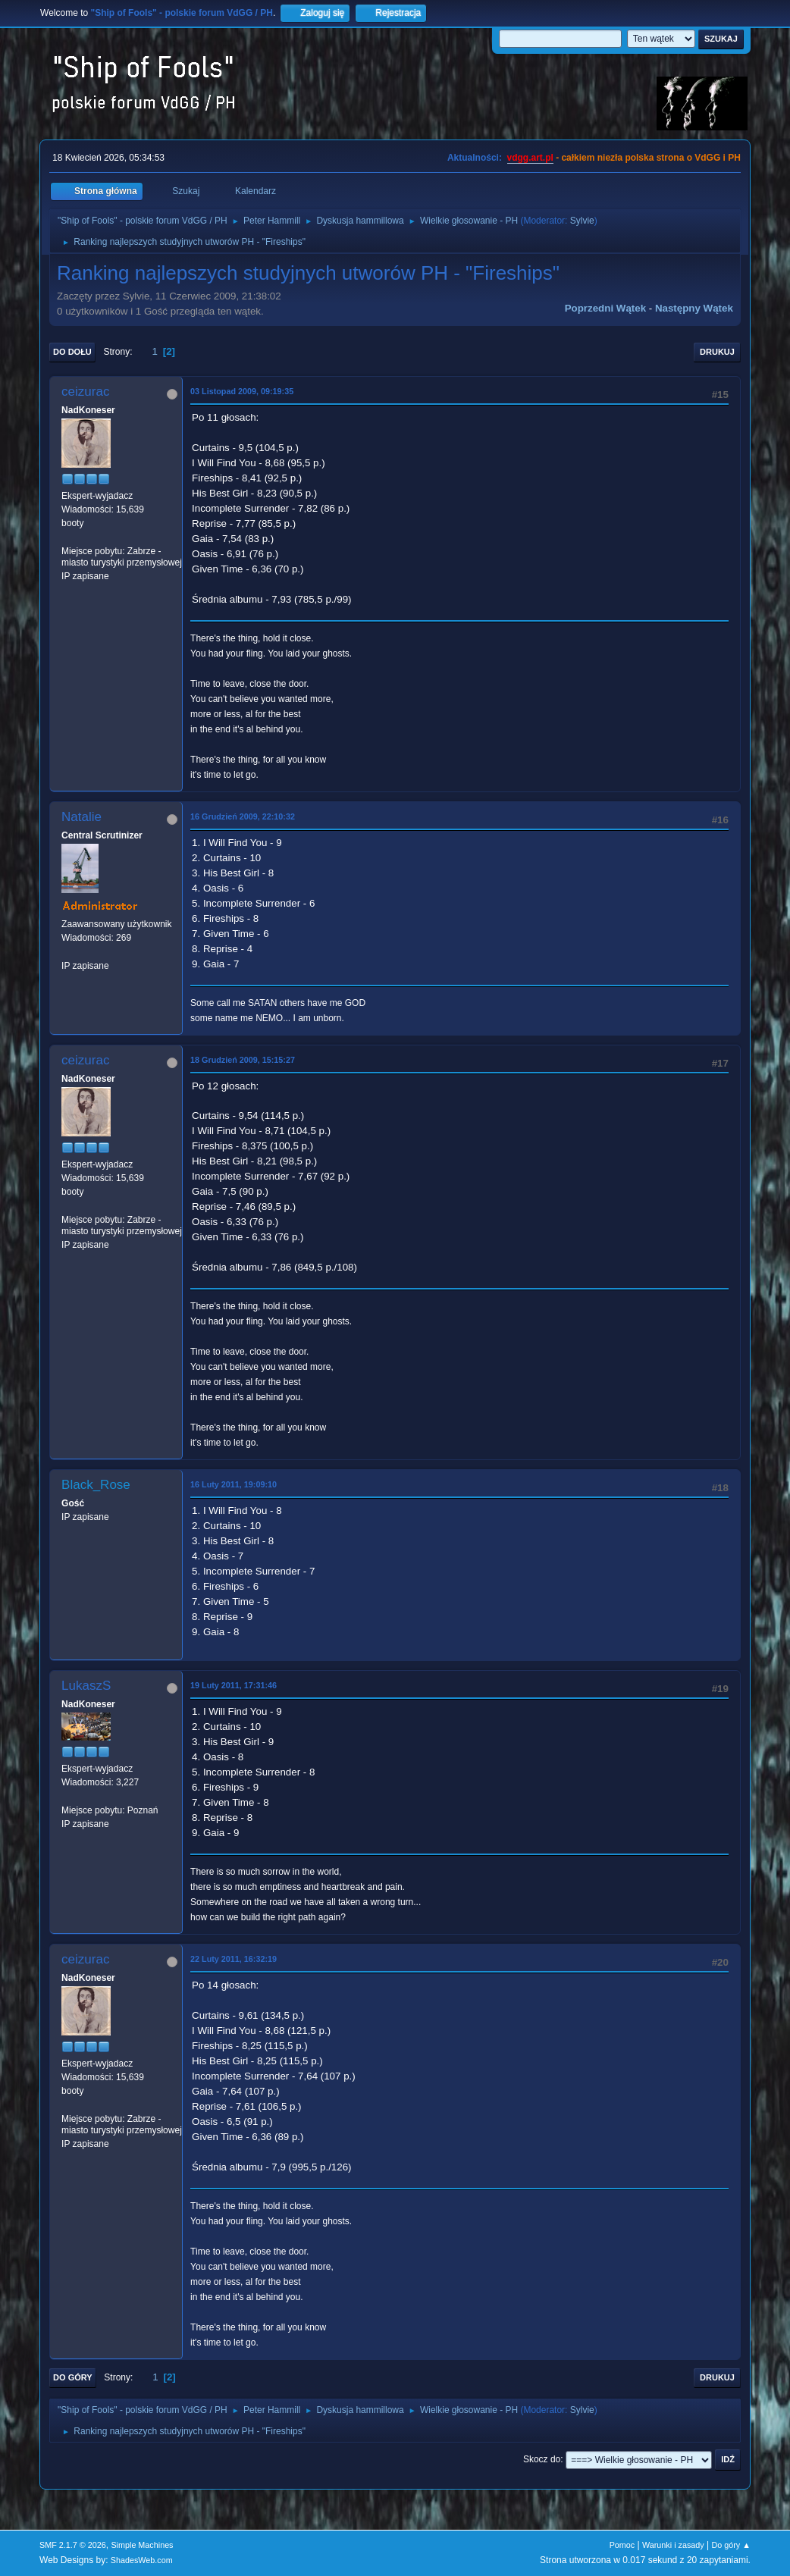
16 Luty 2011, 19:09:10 (233, 1484)
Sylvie (582, 220)
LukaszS (86, 1685)
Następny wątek (694, 308)
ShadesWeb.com (142, 2560)
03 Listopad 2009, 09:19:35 (241, 391)
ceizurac (85, 391)
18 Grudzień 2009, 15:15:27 (242, 1059)
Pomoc (622, 2544)
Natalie (81, 817)
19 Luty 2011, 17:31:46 (233, 1685)
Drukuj (717, 351)
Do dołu (72, 351)
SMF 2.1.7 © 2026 (72, 2544)
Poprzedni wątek (605, 308)
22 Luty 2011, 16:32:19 (233, 1958)
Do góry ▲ (730, 2544)
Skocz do (541, 2459)
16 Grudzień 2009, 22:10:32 (242, 816)
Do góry (72, 2377)
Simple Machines (142, 2544)
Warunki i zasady (673, 2544)
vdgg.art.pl (530, 157)
